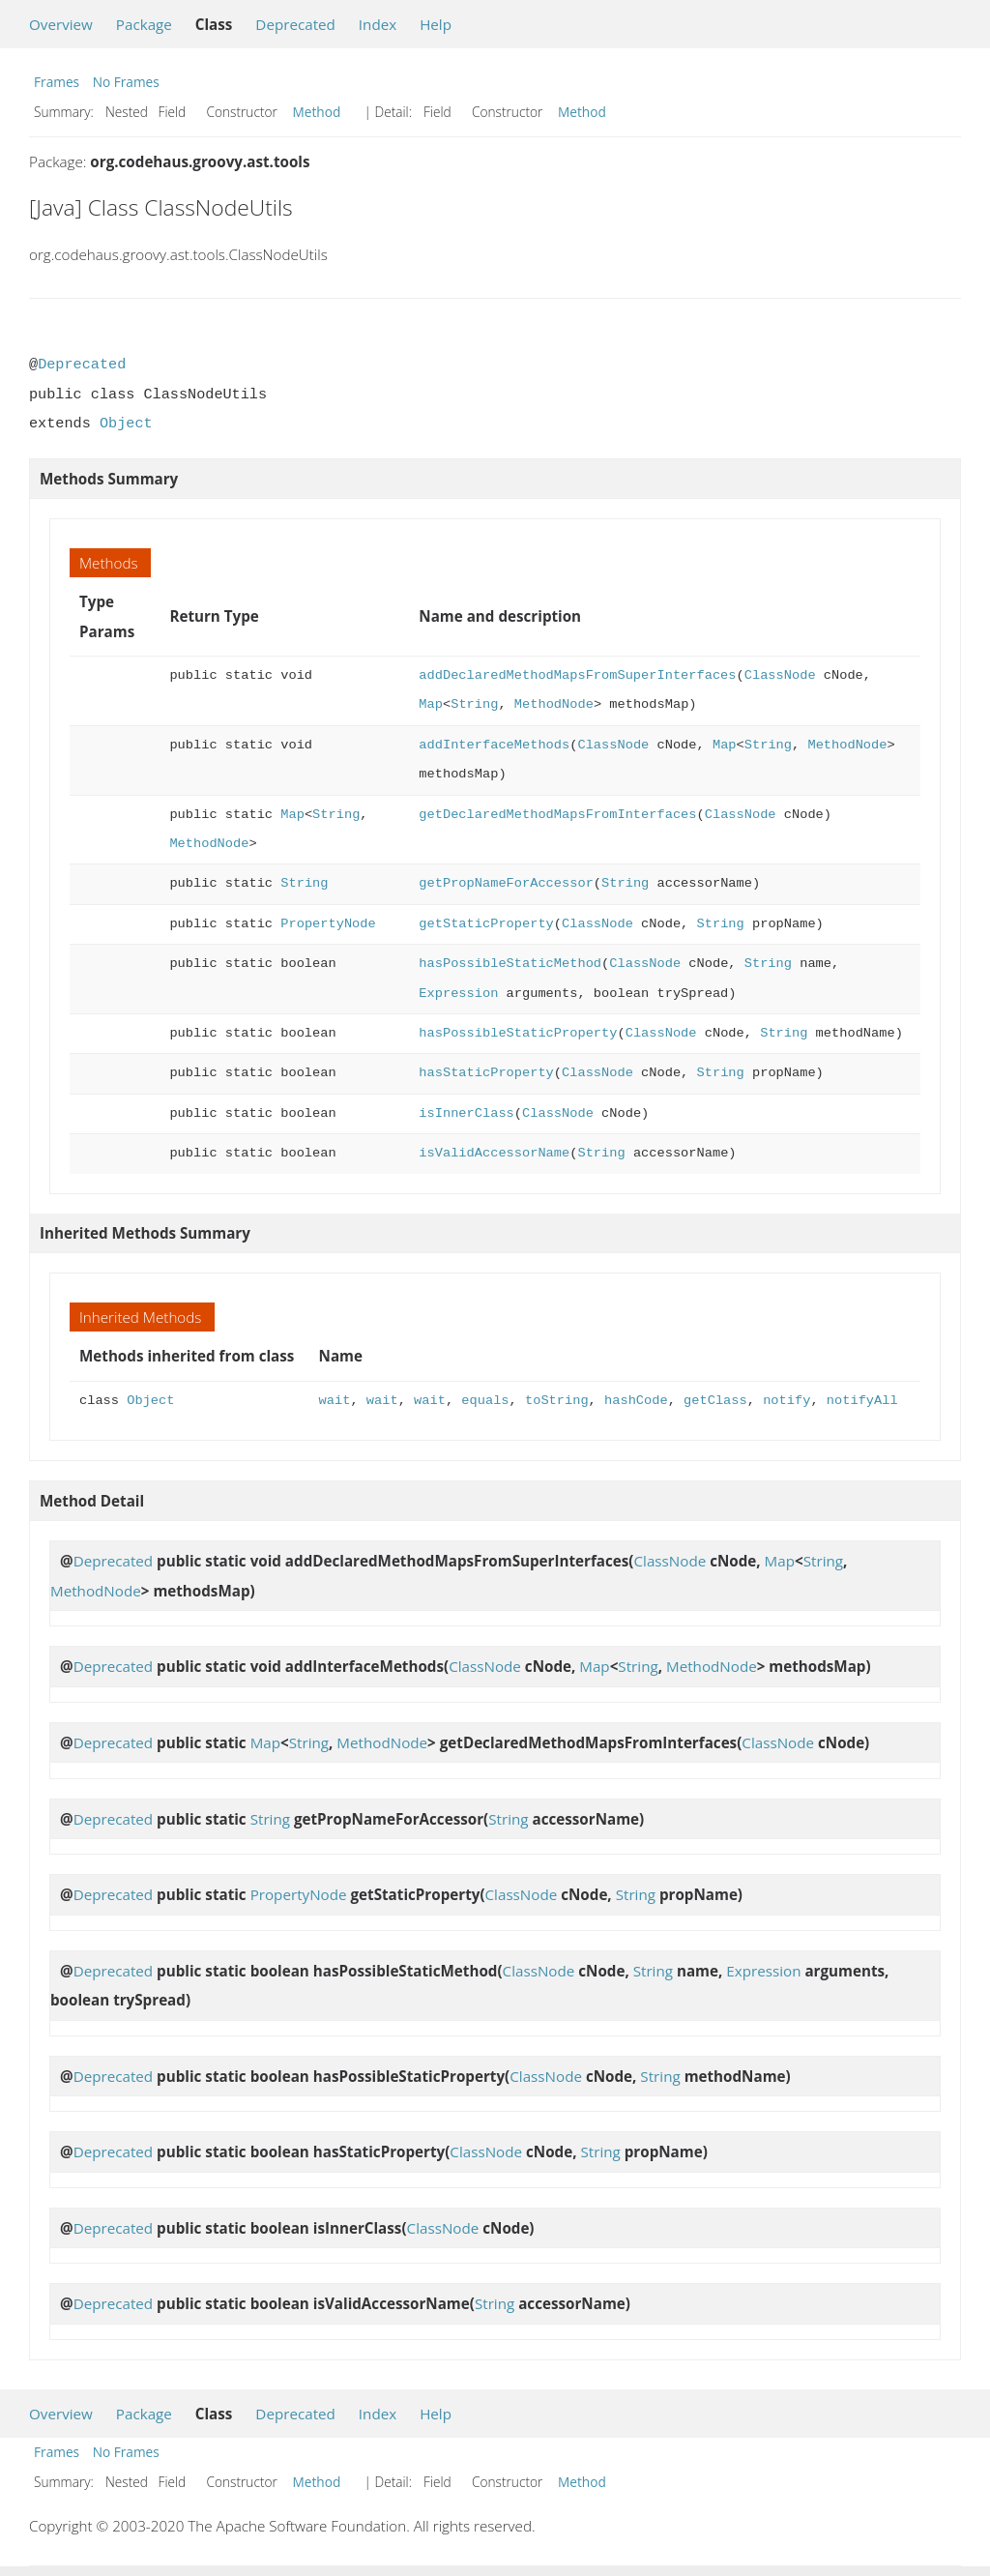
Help (435, 24)
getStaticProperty (486, 924)
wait (335, 1400)
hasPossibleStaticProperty (518, 1033)
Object (126, 423)
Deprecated (295, 24)
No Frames (126, 82)
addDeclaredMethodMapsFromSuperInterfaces (577, 675)
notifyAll (862, 1400)
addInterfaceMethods (494, 745)
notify (786, 1400)
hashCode (636, 1400)
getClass (715, 1400)
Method (317, 111)
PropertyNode (327, 924)
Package (144, 24)
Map (431, 704)
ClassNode (780, 675)
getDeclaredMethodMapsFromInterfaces (557, 814)
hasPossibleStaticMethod (510, 963)
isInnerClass (466, 1113)
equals (485, 1400)
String (474, 704)
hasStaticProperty (486, 1073)
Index (377, 24)
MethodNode (554, 704)
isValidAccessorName (494, 1153)
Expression (458, 993)
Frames (56, 82)
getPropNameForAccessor (506, 883)
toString (557, 1400)
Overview (61, 24)
